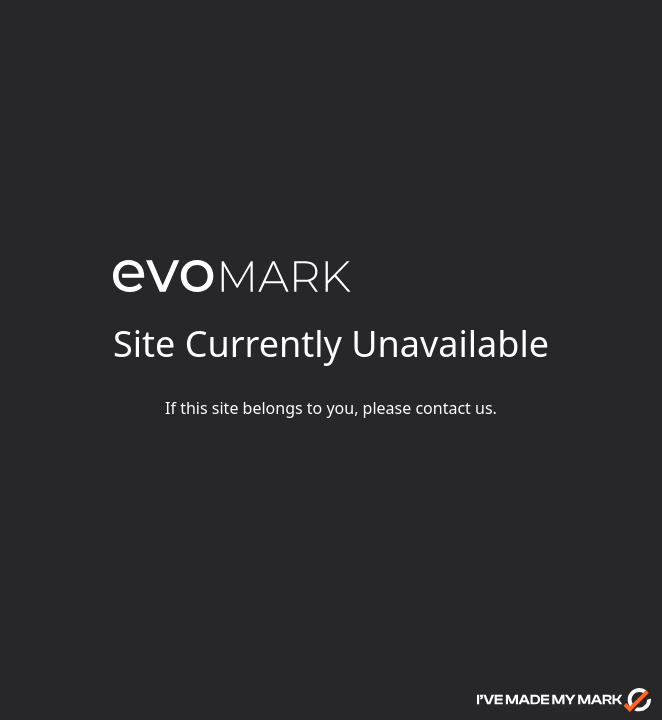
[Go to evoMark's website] (564, 700)
